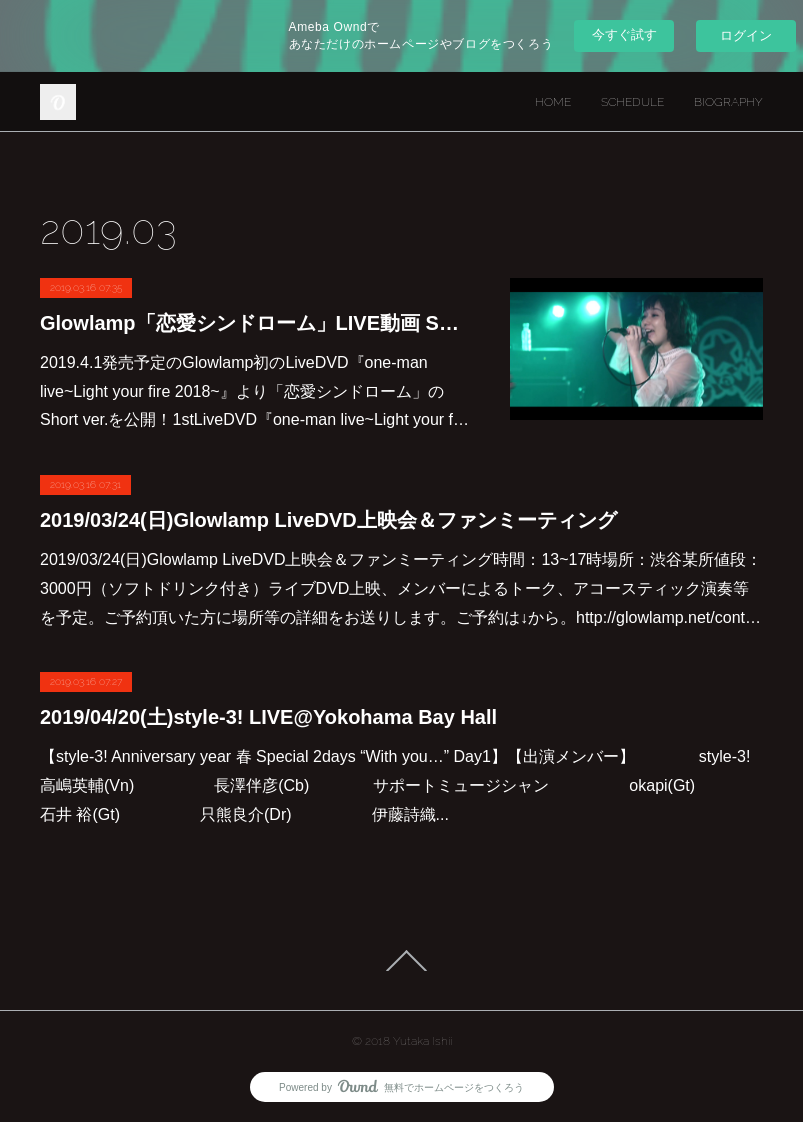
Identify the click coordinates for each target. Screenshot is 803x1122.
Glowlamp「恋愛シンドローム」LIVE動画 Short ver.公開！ (255, 323)
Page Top (401, 961)
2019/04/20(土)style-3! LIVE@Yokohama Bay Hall (268, 717)
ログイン (746, 35)
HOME (553, 102)
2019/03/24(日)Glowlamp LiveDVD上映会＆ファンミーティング (328, 520)
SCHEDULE (632, 102)
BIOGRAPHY (728, 102)
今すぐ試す (624, 34)
